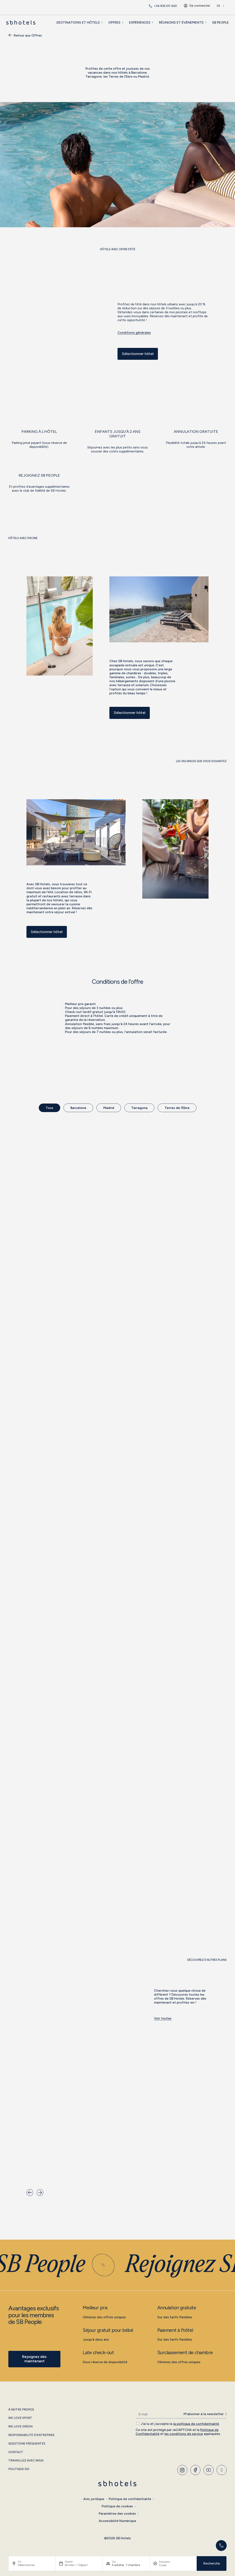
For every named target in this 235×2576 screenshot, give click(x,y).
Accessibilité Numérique (117, 2521)
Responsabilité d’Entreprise (31, 2435)
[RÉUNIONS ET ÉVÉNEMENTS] (206, 22)
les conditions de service (183, 2434)
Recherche (211, 2563)
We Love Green (20, 2426)
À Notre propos (21, 2409)
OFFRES (114, 22)
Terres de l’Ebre (177, 1108)
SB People (220, 22)
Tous (49, 1108)
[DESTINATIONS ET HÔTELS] (102, 22)
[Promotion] (169, 2565)
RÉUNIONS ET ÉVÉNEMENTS (181, 22)
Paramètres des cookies (117, 2513)
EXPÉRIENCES (139, 22)
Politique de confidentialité (130, 2499)
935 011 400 (165, 6)
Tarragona (139, 1108)
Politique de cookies (117, 2506)
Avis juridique (93, 2499)
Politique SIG (18, 2469)
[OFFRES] (122, 22)
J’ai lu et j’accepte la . (180, 2424)
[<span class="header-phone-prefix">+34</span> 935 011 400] (150, 6)
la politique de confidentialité (196, 2424)
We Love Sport (20, 2418)
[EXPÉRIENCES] (152, 22)
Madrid (108, 1108)
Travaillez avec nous (26, 2460)
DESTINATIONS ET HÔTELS (78, 22)
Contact (15, 2452)
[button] (29, 2192)
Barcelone (78, 1108)
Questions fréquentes (26, 2443)
